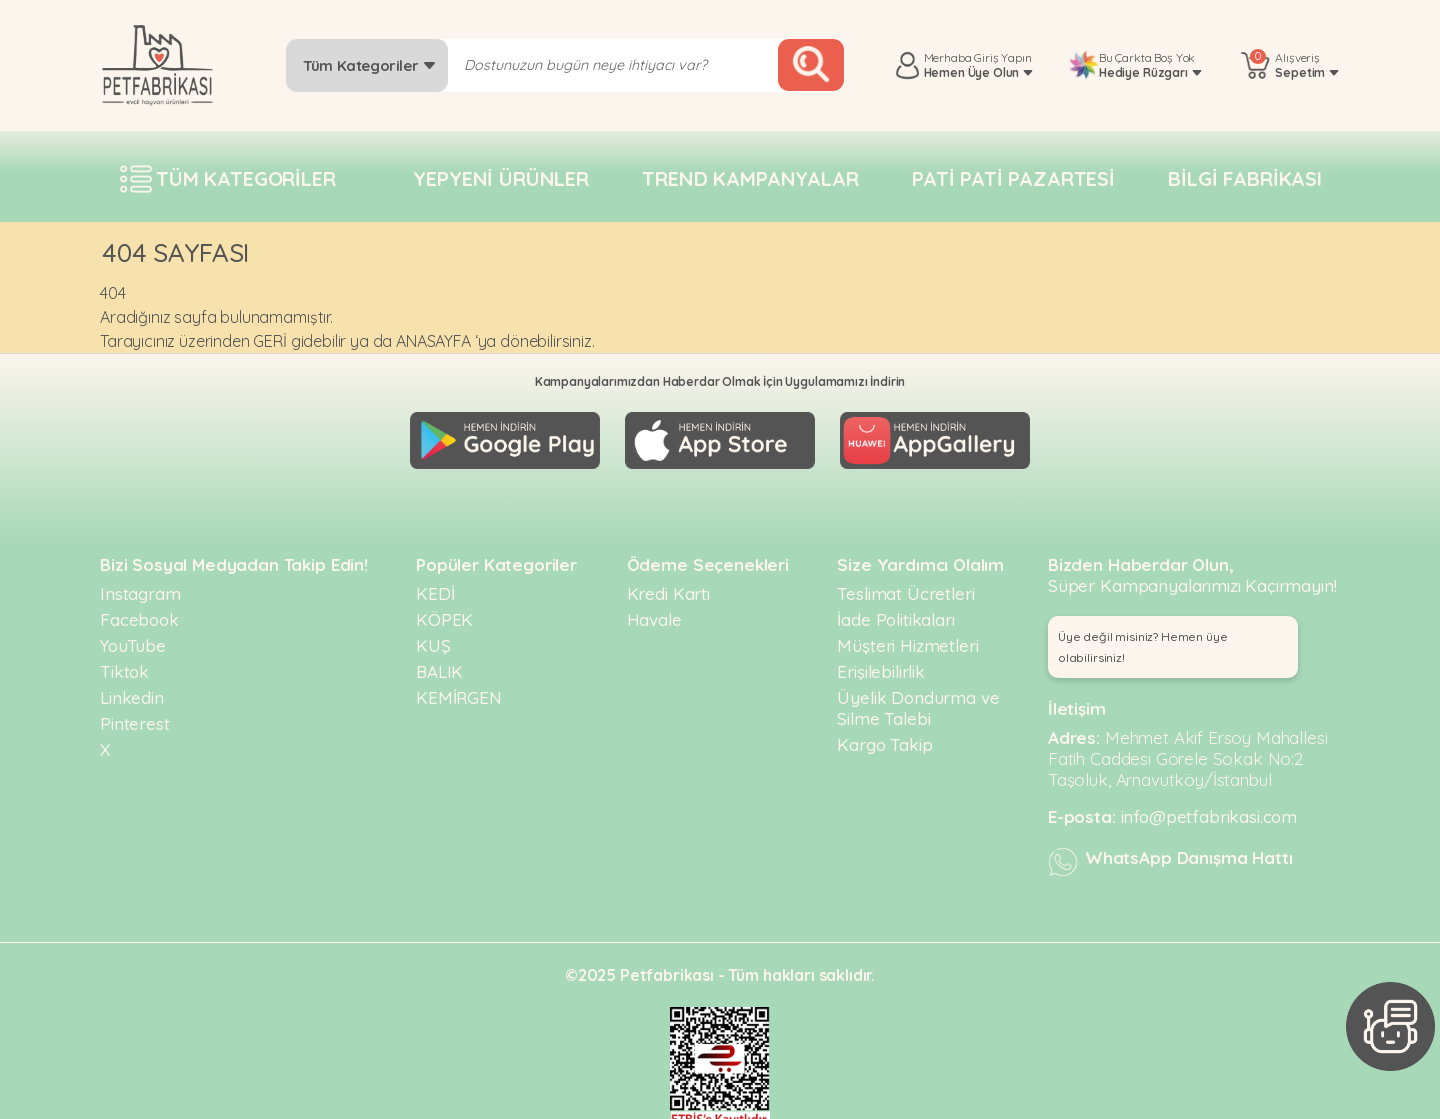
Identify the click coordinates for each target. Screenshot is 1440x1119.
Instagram (140, 585)
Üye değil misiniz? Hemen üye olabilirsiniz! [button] (1143, 639)
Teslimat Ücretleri (905, 585)
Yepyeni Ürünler (501, 178)
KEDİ (435, 585)
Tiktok (124, 663)
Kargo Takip (884, 736)
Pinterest (135, 715)
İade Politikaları (895, 611)
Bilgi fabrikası (1245, 178)
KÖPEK (444, 611)
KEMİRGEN (459, 689)
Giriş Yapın (1002, 57)
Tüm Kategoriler (369, 65)
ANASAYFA (433, 341)
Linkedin (132, 689)
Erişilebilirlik (881, 663)
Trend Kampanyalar (750, 178)
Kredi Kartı (668, 585)
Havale (654, 611)
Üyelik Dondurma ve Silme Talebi (918, 700)
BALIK (439, 663)
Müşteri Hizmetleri (907, 637)
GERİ (269, 341)
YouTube (133, 637)
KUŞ (433, 637)
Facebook (139, 611)
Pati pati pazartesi (1013, 178)
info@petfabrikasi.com (1209, 808)
